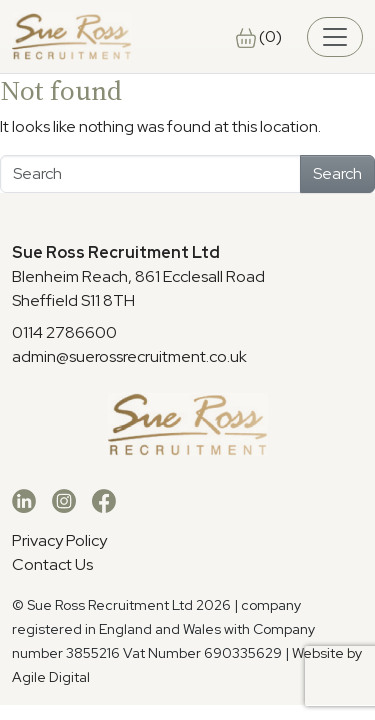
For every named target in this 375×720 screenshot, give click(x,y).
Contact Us (52, 564)
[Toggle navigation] (335, 37)
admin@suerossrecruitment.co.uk (129, 356)
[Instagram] (64, 500)
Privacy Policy (59, 540)
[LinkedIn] (24, 500)
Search (337, 173)
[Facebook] (104, 500)
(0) (259, 37)
